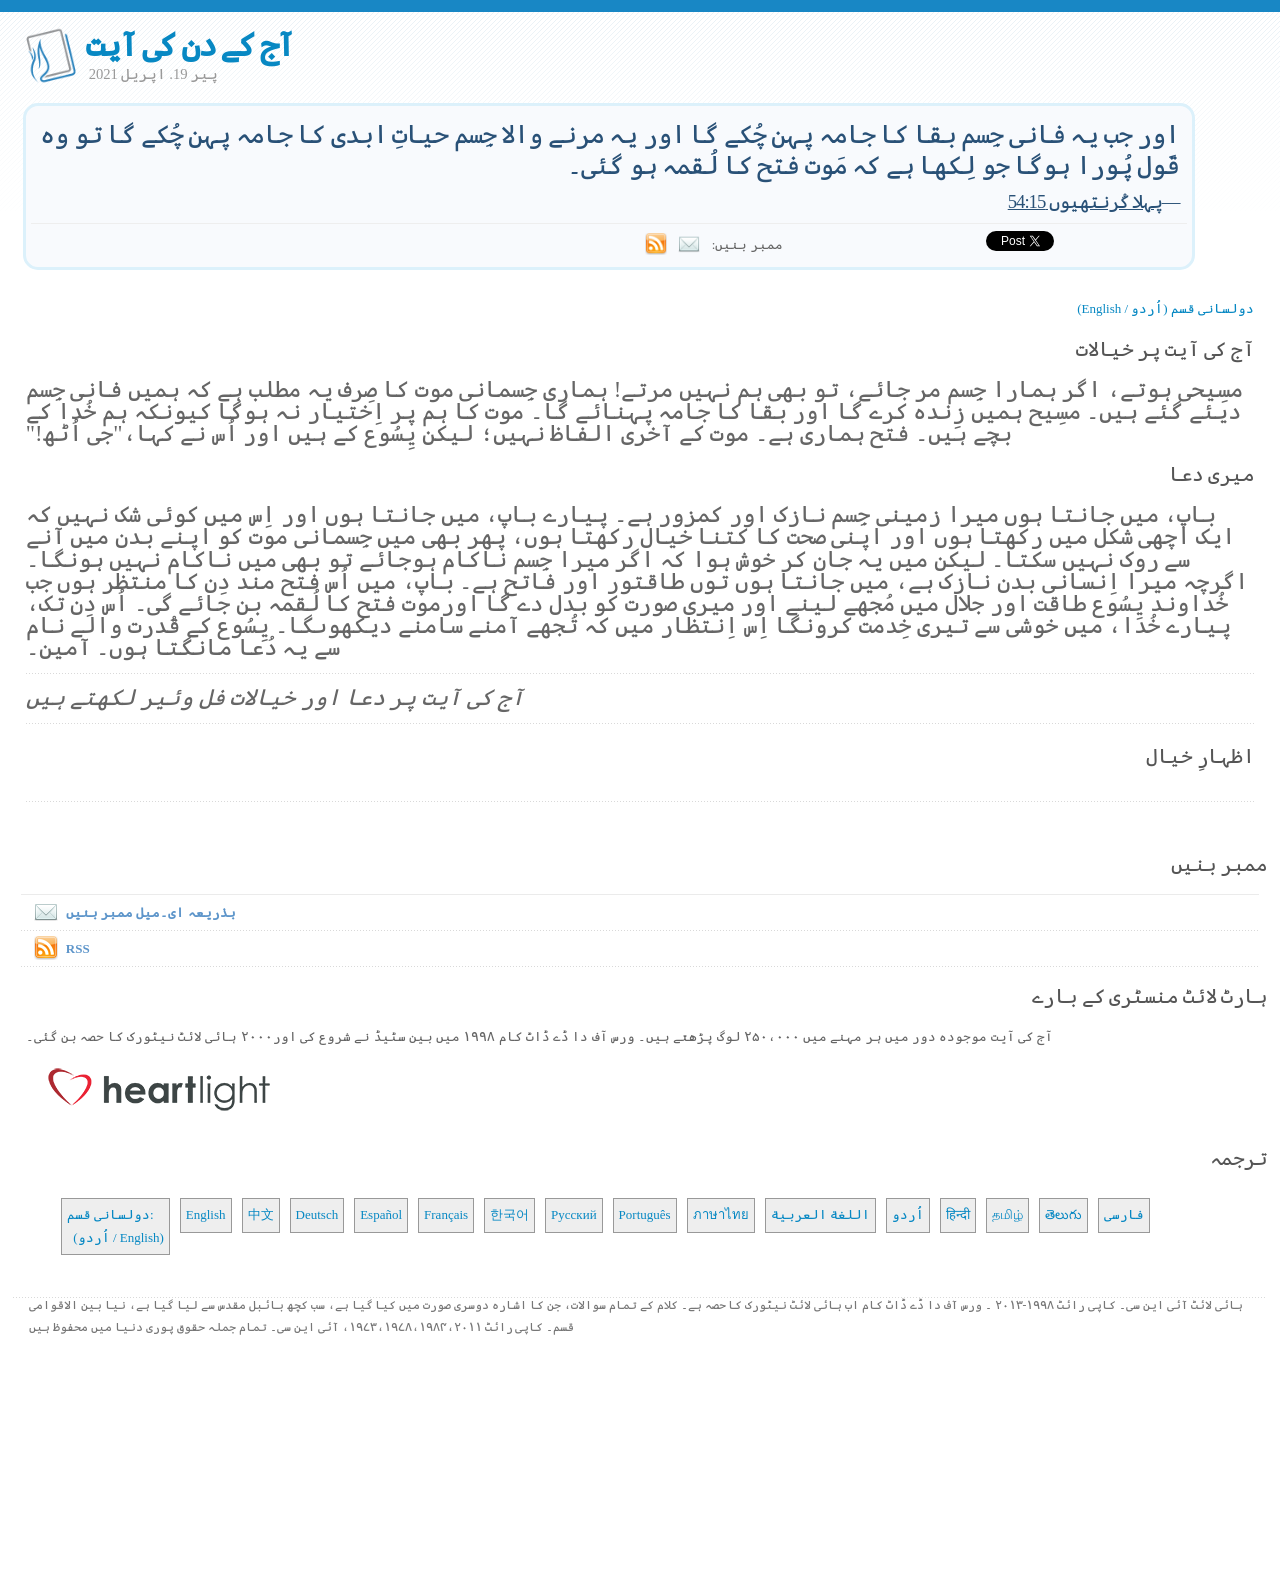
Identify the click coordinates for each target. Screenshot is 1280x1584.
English (206, 1214)
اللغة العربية (820, 1214)
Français (446, 1214)
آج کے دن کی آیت (189, 45)
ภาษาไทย (721, 1214)
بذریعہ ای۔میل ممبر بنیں (131, 912)
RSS (78, 948)
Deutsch (317, 1214)
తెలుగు (1063, 1214)
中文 (261, 1214)
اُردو (908, 1214)
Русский (574, 1214)
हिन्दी (958, 1214)
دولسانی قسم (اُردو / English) (1165, 308)
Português (645, 1214)
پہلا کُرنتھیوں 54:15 (1085, 201)
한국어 (509, 1214)
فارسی (1124, 1214)
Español (381, 1214)
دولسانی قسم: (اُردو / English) (115, 1225)
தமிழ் (1007, 1214)
